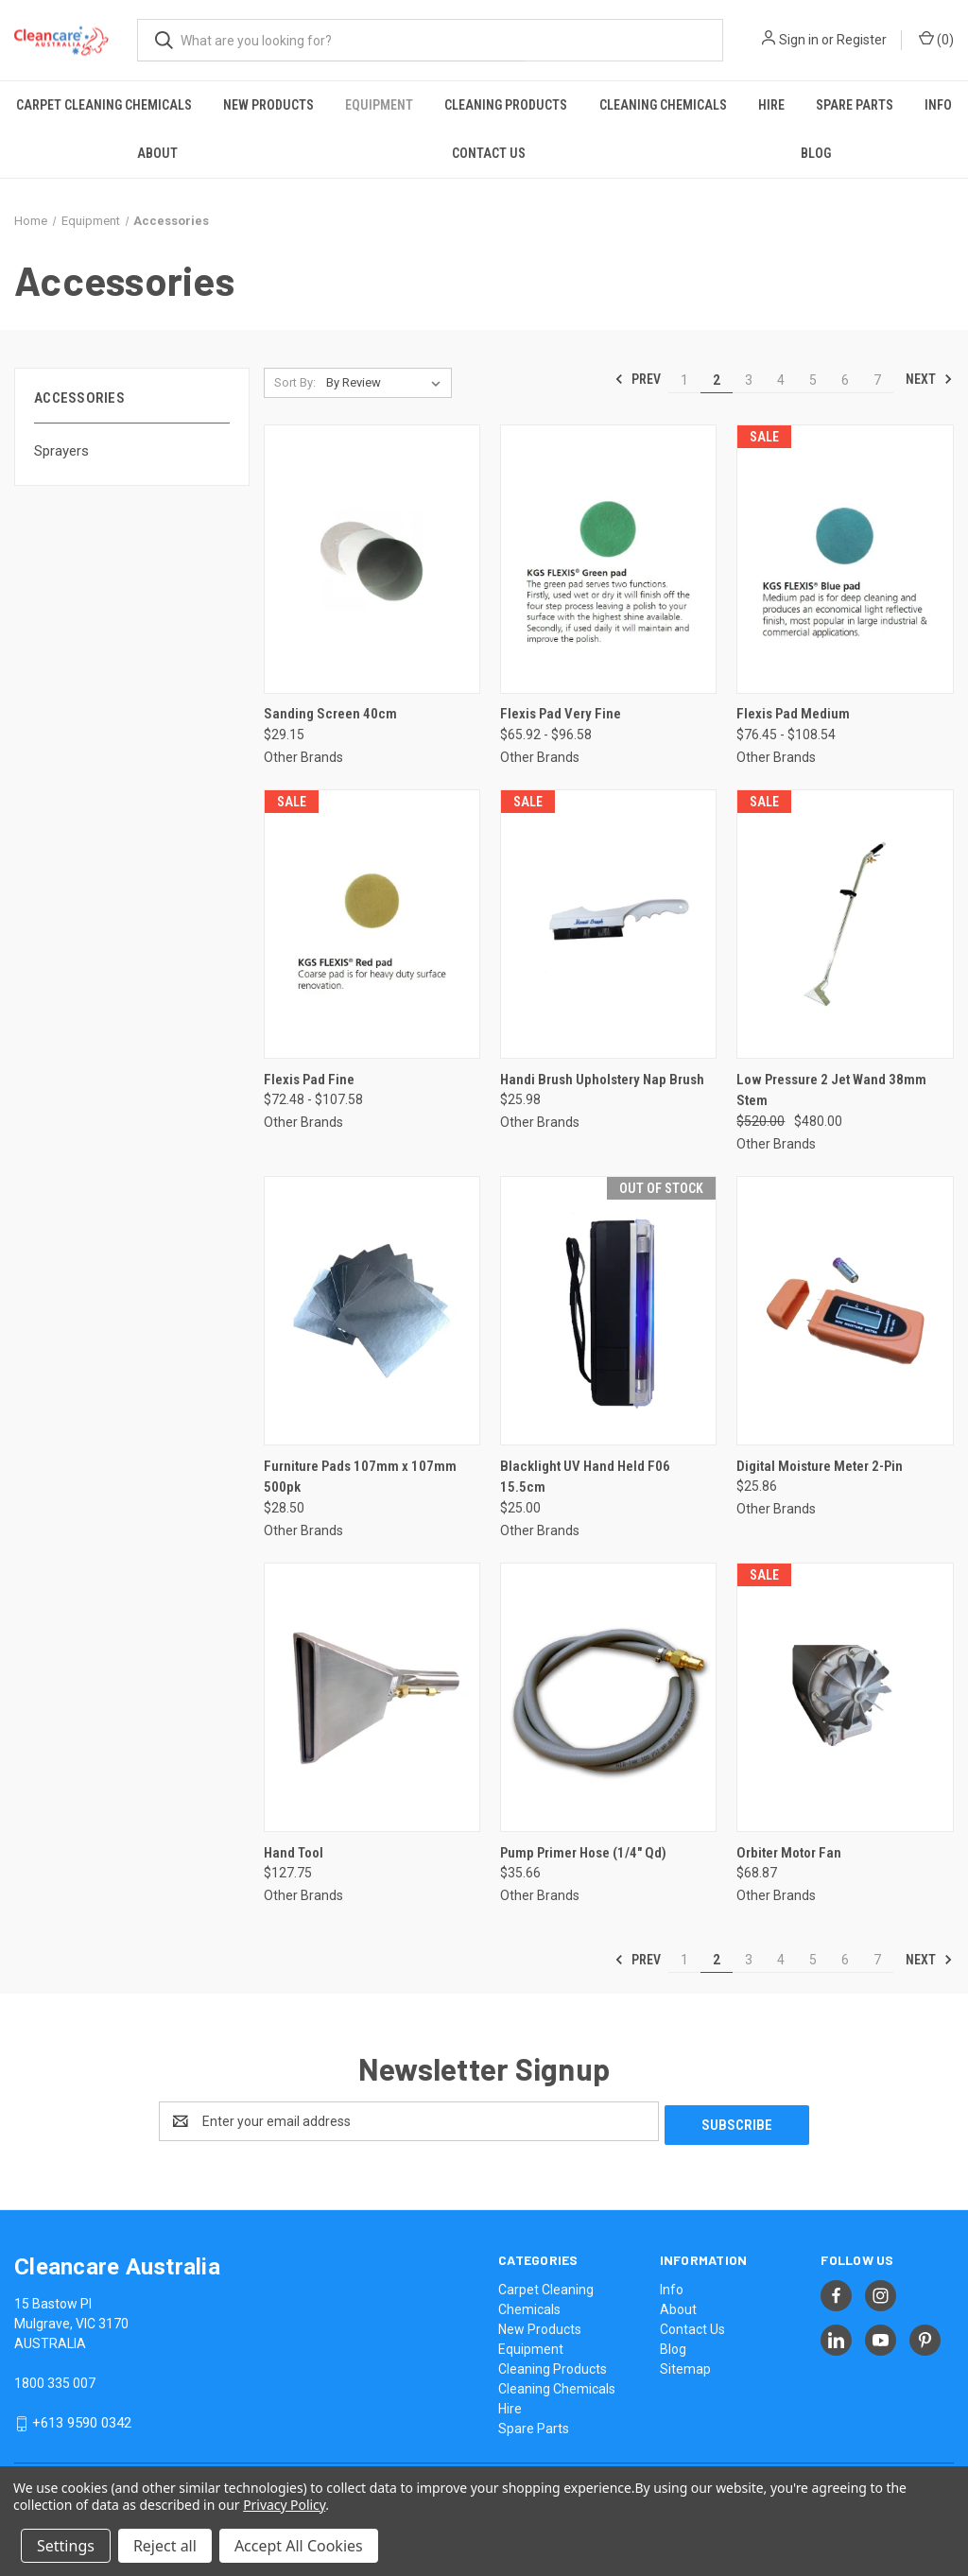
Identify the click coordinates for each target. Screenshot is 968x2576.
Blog (816, 153)
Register (862, 39)
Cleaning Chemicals (663, 104)
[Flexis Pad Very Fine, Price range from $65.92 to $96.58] (608, 559)
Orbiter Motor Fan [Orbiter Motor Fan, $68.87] (788, 1852)
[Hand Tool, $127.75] (372, 1697)
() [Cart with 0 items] (936, 38)
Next (929, 379)
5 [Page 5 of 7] (813, 380)
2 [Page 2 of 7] (716, 380)
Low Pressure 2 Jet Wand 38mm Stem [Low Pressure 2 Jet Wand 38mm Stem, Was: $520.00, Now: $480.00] (831, 1090)
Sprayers (61, 450)
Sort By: (295, 382)
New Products (268, 104)
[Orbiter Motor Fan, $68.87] (844, 1697)
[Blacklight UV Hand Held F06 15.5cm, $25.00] (608, 1311)
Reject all (165, 2545)
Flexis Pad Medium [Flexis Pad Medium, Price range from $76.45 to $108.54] (793, 713)
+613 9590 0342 (81, 2419)
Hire (771, 104)
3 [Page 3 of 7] (748, 380)
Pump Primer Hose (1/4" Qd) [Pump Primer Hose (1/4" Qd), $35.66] (583, 1852)
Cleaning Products (505, 104)
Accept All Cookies (298, 2545)
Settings (66, 2545)
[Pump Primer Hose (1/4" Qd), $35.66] (608, 1697)
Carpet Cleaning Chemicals (104, 104)
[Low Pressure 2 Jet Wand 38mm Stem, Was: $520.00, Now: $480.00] (844, 924)
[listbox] (387, 383)
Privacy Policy (284, 2505)
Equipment (379, 104)
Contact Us (489, 153)
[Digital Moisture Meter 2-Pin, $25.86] (844, 1311)
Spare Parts (854, 104)
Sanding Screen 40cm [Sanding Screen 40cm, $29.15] (330, 713)
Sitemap (685, 2365)
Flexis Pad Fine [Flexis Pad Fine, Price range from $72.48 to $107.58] (309, 1079)
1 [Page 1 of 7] (684, 380)
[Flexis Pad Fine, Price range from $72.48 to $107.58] (372, 924)
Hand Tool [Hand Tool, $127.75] (293, 1852)
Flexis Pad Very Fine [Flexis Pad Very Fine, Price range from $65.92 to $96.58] (560, 713)
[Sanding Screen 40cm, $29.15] (372, 559)
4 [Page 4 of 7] (781, 380)
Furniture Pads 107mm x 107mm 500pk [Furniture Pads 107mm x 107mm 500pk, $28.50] (360, 1477)
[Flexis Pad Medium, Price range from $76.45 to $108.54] (844, 559)
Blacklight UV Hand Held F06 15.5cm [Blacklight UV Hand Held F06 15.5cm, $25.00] (585, 1477)
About (157, 153)
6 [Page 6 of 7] (845, 380)
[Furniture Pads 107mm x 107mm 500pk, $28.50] (372, 1311)
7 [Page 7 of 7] (877, 380)
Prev (637, 379)
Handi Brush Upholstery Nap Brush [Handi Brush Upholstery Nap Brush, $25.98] (602, 1079)
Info (938, 104)
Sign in (799, 39)
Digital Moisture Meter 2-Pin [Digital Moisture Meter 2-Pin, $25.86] (819, 1466)
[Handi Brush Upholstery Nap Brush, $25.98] (608, 924)
